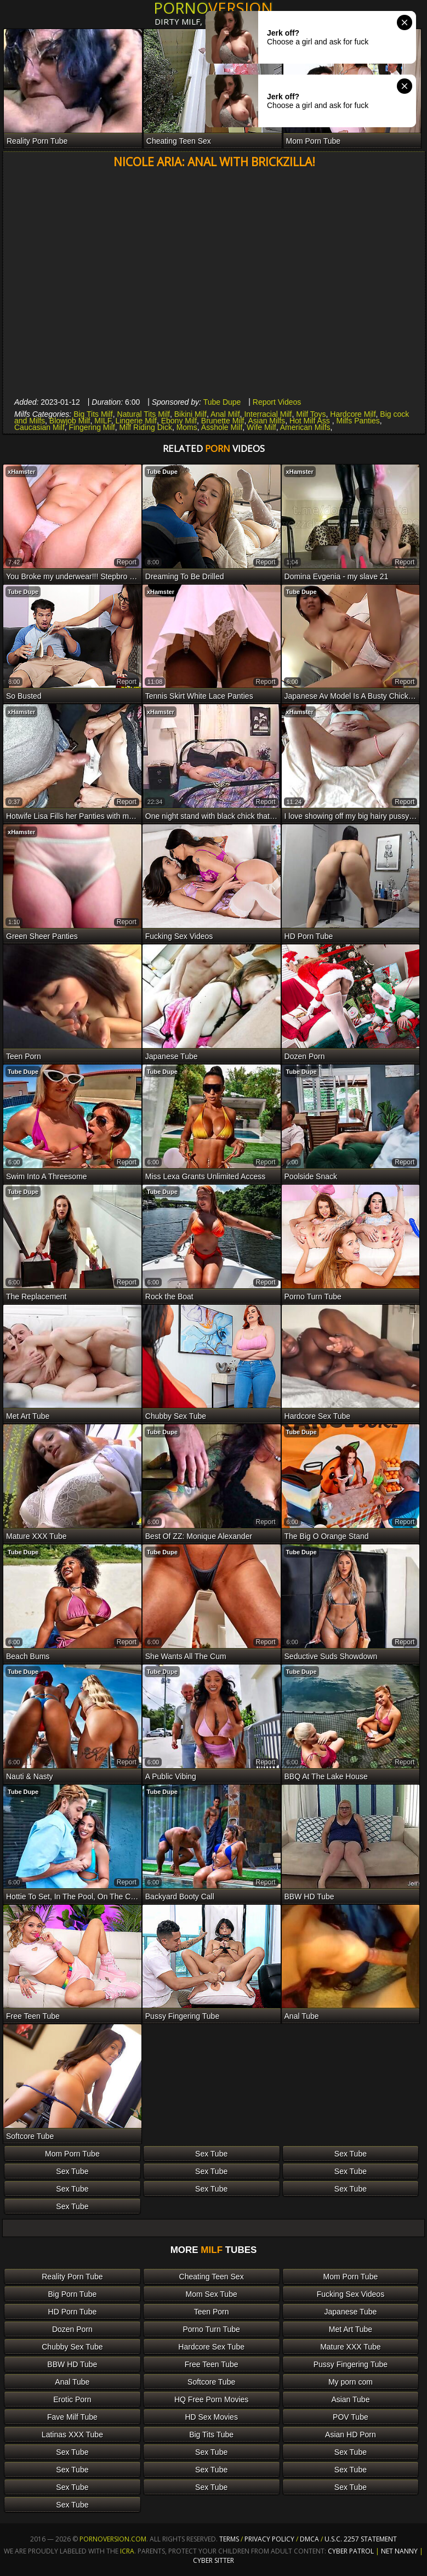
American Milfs (305, 427)
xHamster (21, 471)
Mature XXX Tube (350, 2346)
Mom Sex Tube (211, 2294)
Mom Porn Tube (72, 2153)
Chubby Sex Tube (72, 2346)
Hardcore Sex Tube (211, 2346)
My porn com (350, 2381)
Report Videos (277, 402)
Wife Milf (261, 427)
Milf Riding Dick (145, 427)
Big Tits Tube (211, 2434)
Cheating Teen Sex (211, 2276)
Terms (229, 2539)
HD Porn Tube (72, 2311)
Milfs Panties (357, 420)
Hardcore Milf (352, 414)
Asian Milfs (266, 420)
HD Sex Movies (211, 2417)
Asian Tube (350, 2399)
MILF (102, 420)
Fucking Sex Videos (350, 2294)
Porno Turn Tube (211, 2329)
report (126, 562)
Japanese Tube (350, 2311)
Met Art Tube (350, 2329)
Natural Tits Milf (143, 414)
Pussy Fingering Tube (351, 2364)
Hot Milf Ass (310, 420)
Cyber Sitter (213, 2560)
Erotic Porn (72, 2399)
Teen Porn (211, 2311)
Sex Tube (211, 2153)
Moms (187, 427)
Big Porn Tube (72, 2294)
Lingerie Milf (135, 420)
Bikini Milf (190, 414)
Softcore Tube (211, 2381)
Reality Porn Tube (72, 2276)
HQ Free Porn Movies (211, 2399)
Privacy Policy (270, 2539)
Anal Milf (225, 414)
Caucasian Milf (39, 427)
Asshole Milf (221, 427)
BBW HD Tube (72, 2364)
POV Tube (350, 2417)
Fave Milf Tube (72, 2417)
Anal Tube (72, 2381)
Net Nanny (399, 2551)
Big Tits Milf (93, 414)
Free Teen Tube (211, 2364)
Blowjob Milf (69, 420)
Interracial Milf (268, 414)
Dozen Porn (72, 2329)
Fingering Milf (92, 427)
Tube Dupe (222, 402)
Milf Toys (311, 414)
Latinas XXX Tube (72, 2434)
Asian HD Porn (350, 2434)
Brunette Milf (222, 420)
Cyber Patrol (351, 2551)
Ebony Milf (179, 420)
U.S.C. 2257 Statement (360, 2539)
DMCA (309, 2539)
